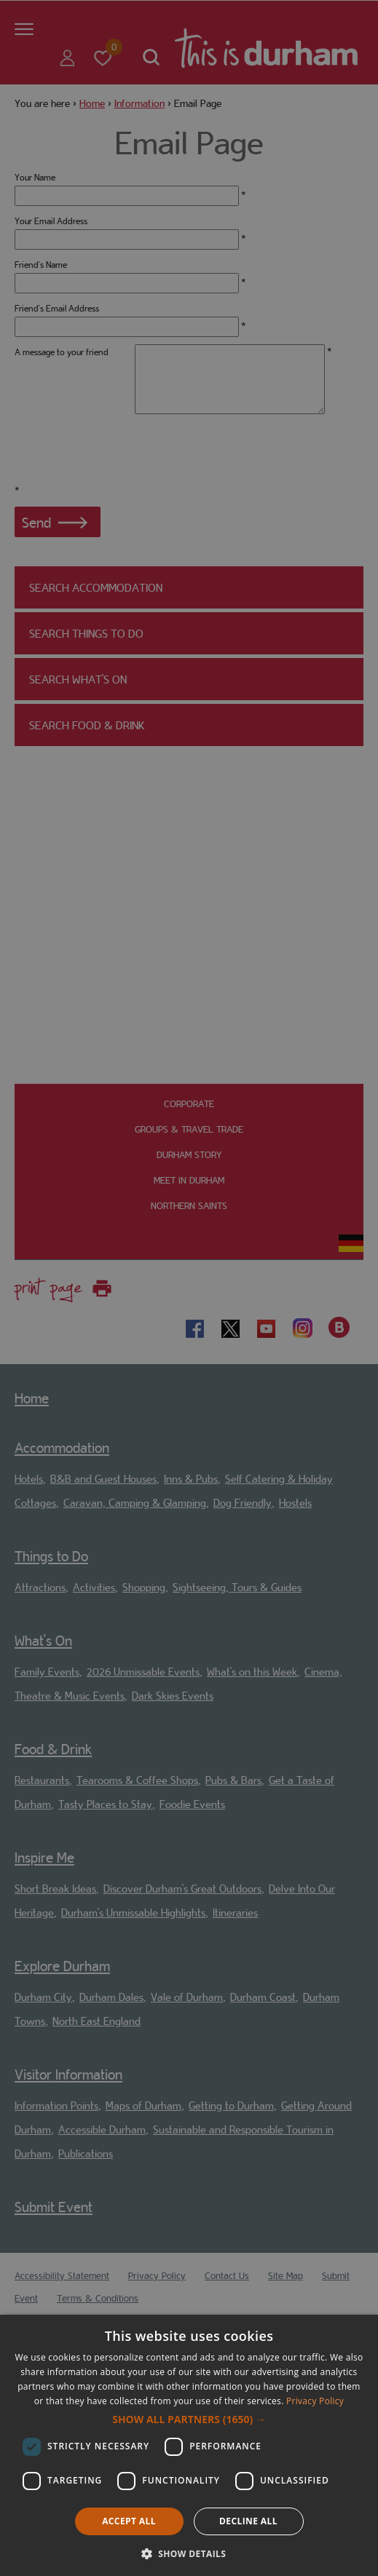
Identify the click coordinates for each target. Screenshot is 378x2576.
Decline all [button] (248, 2521)
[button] (189, 2419)
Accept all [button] (129, 2521)
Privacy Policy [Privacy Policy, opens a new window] (315, 2401)
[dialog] (189, 2445)
